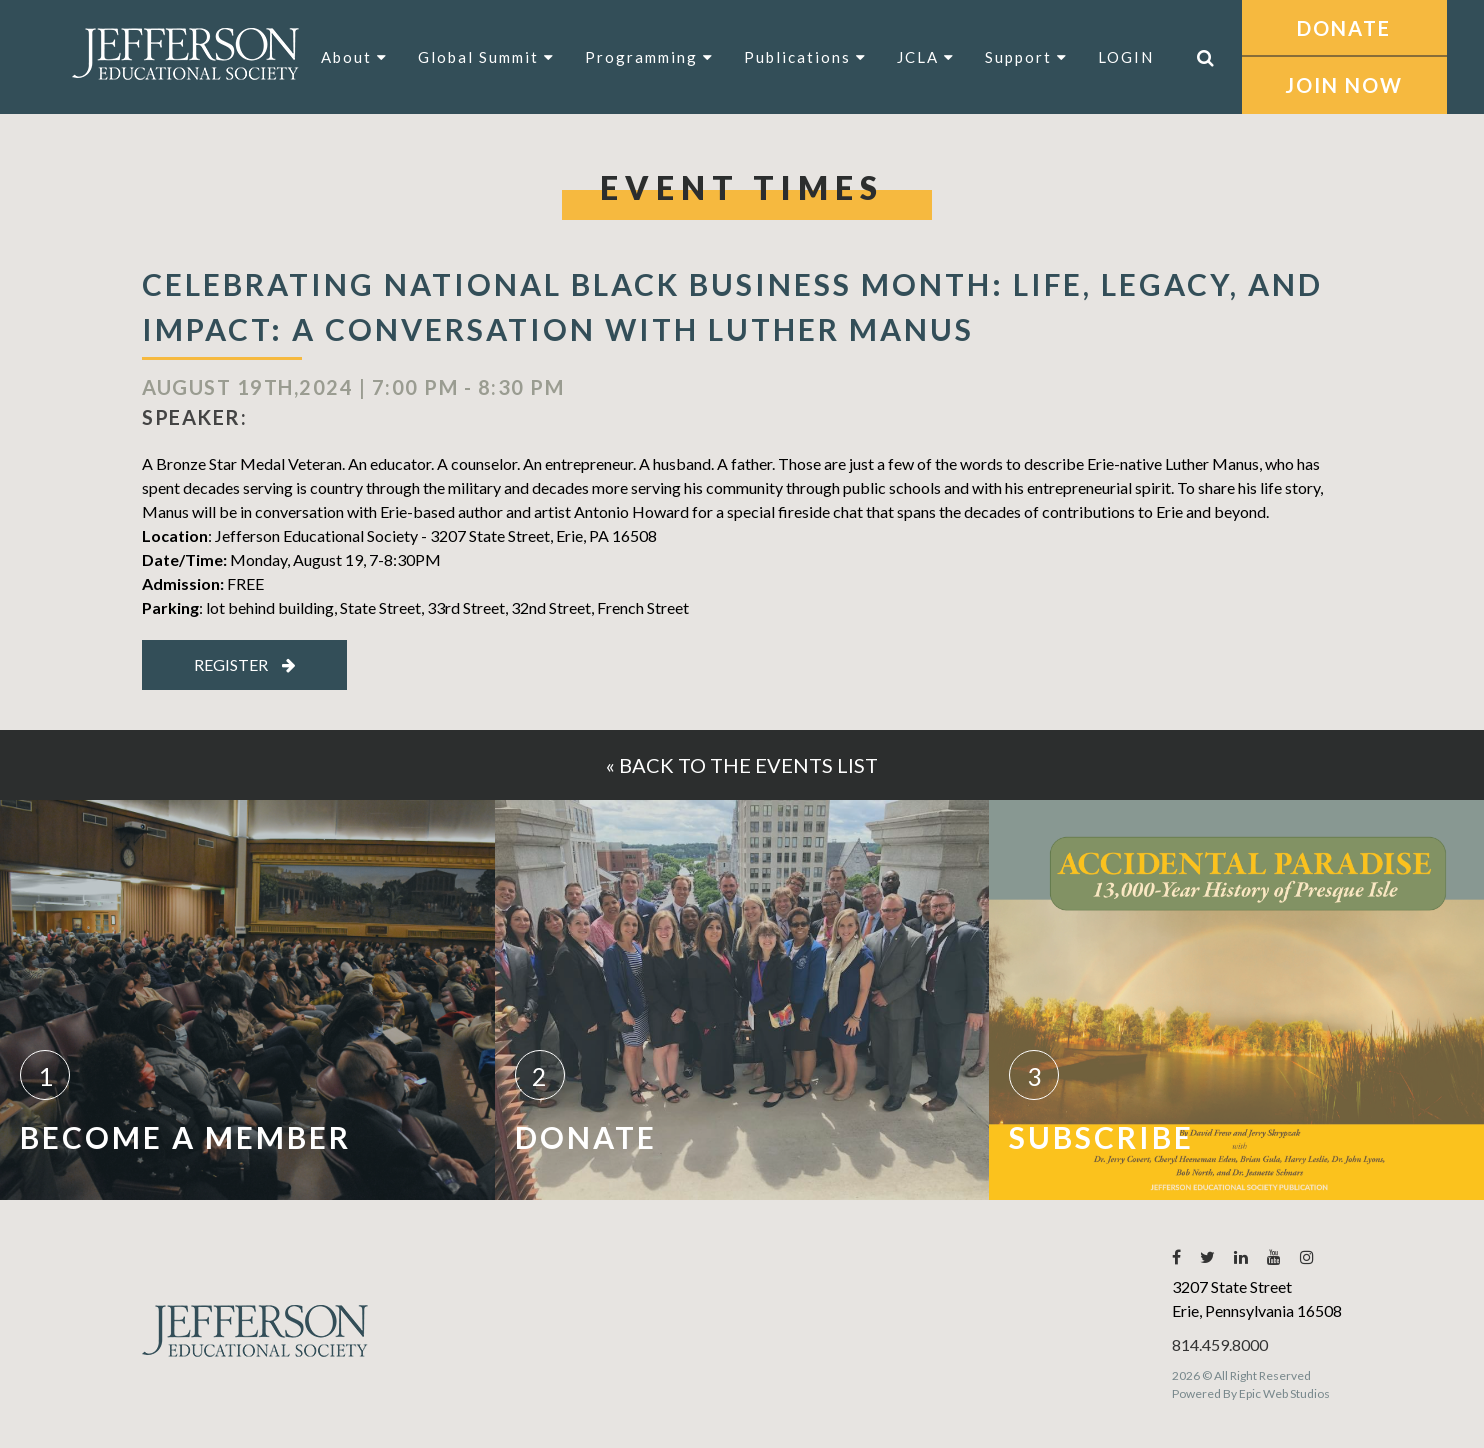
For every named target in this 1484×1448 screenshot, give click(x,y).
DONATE (1344, 28)
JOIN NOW (1344, 85)
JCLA (926, 57)
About (354, 57)
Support (1026, 57)
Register (245, 664)
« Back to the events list (742, 765)
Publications (805, 57)
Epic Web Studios (1284, 1393)
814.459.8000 (1220, 1344)
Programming (649, 57)
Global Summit (486, 57)
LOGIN (1126, 57)
